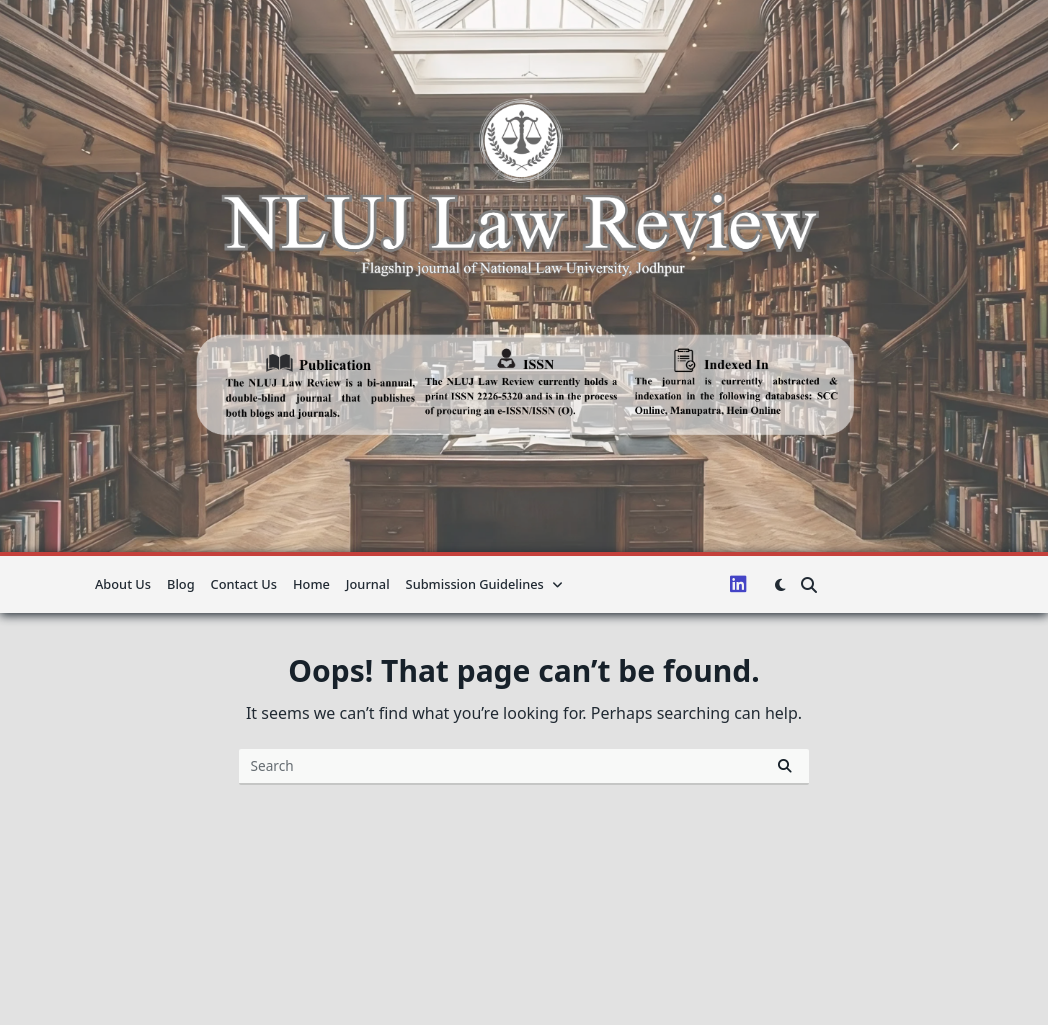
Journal (368, 584)
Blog (181, 584)
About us (123, 584)
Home (311, 584)
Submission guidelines (484, 584)
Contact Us (244, 584)
